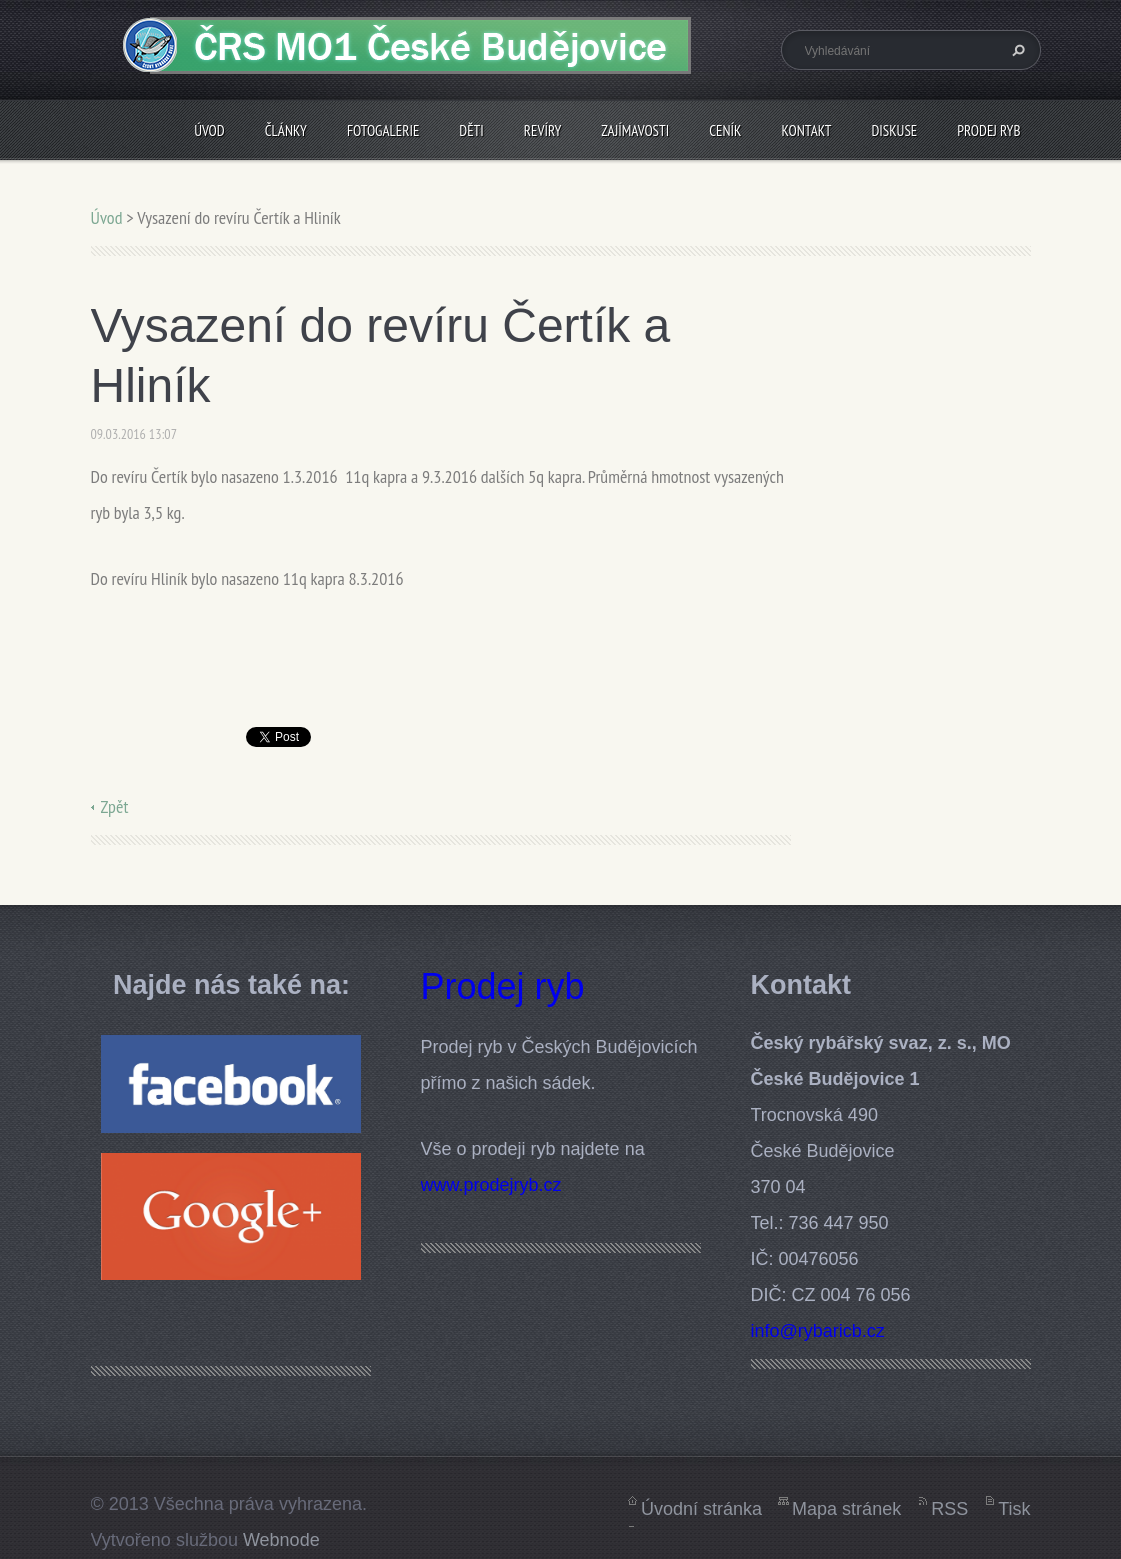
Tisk (1014, 1509)
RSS (949, 1509)
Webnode (281, 1540)
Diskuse (894, 130)
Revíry (542, 130)
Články (286, 130)
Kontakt (806, 130)
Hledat (1016, 50)
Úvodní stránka (701, 1509)
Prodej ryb (988, 130)
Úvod (209, 130)
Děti (471, 130)
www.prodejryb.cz (491, 1185)
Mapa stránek (846, 1509)
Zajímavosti (635, 130)
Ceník (725, 130)
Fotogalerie (383, 130)
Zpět (115, 806)
